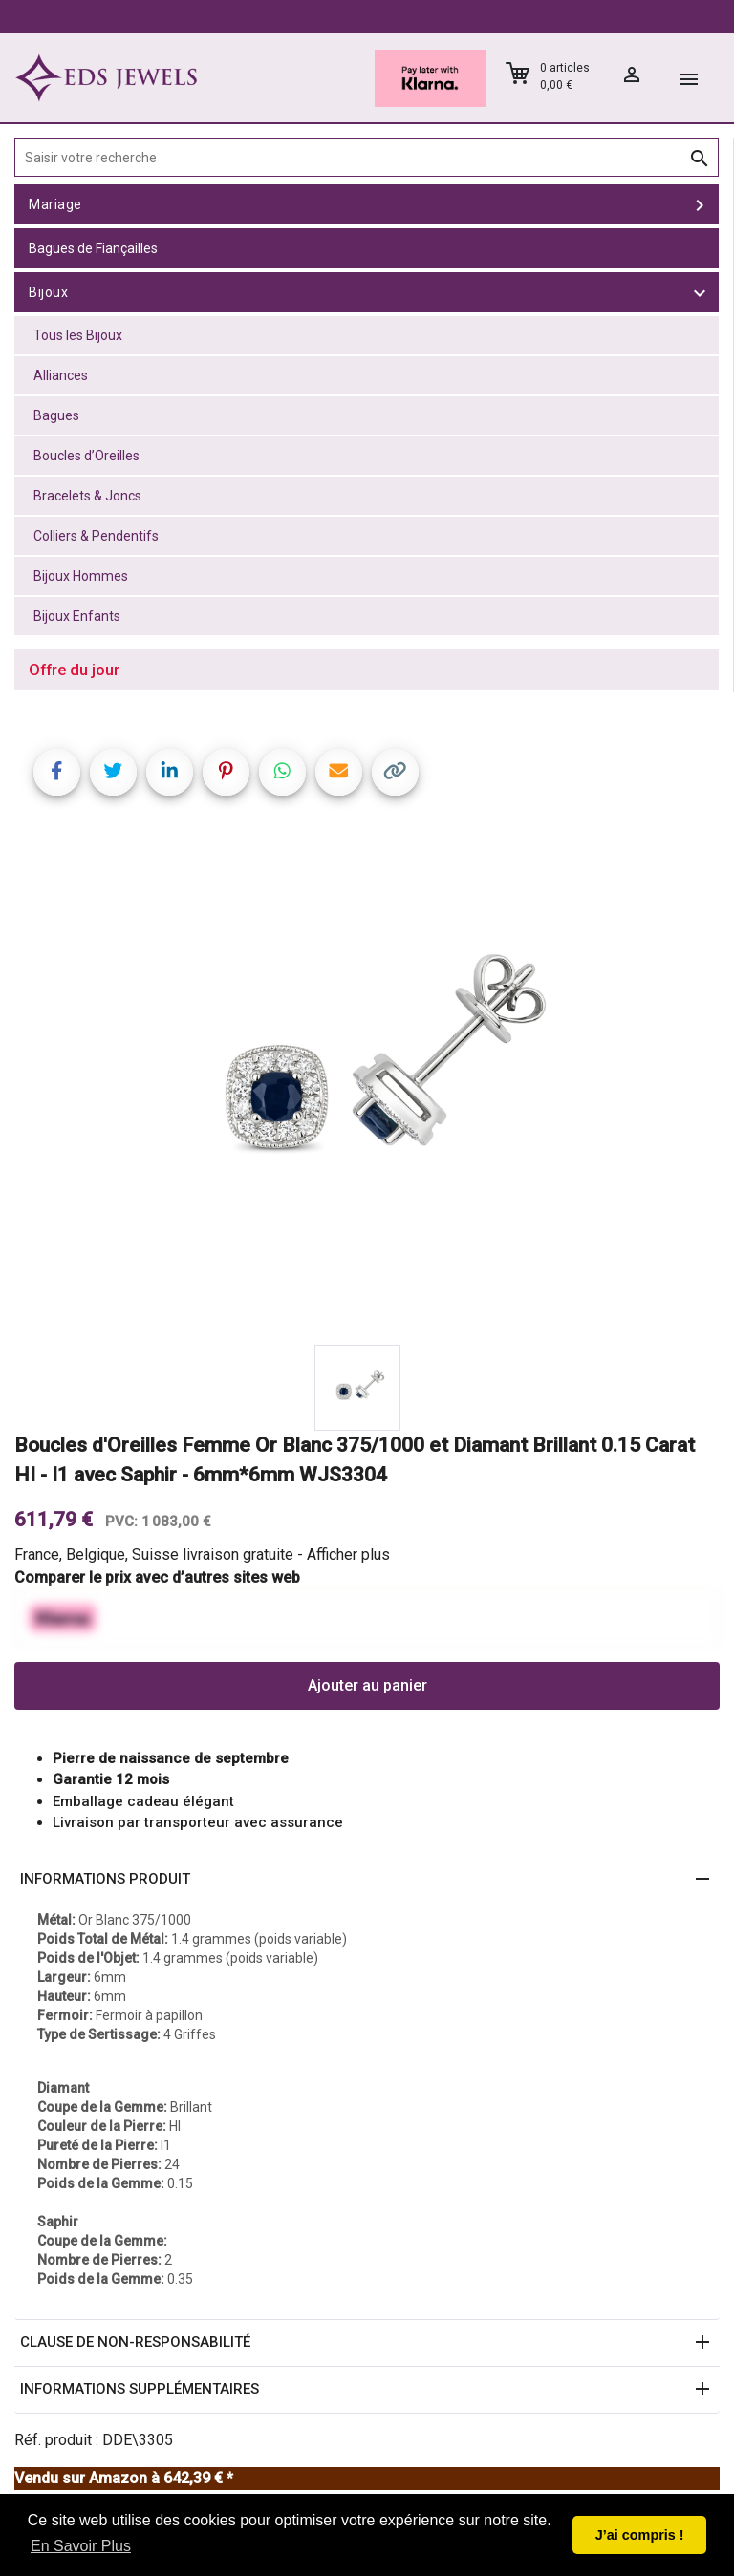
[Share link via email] (338, 772)
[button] (367, 1879)
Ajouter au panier (367, 1685)
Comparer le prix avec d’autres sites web (157, 1577)
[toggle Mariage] (699, 204)
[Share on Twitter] (113, 772)
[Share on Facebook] (56, 772)
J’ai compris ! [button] (639, 2535)
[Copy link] (395, 772)
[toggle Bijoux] (699, 292)
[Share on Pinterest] (226, 772)
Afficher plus (348, 1554)
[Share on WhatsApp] (282, 772)
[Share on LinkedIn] (169, 772)
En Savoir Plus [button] (81, 2546)
